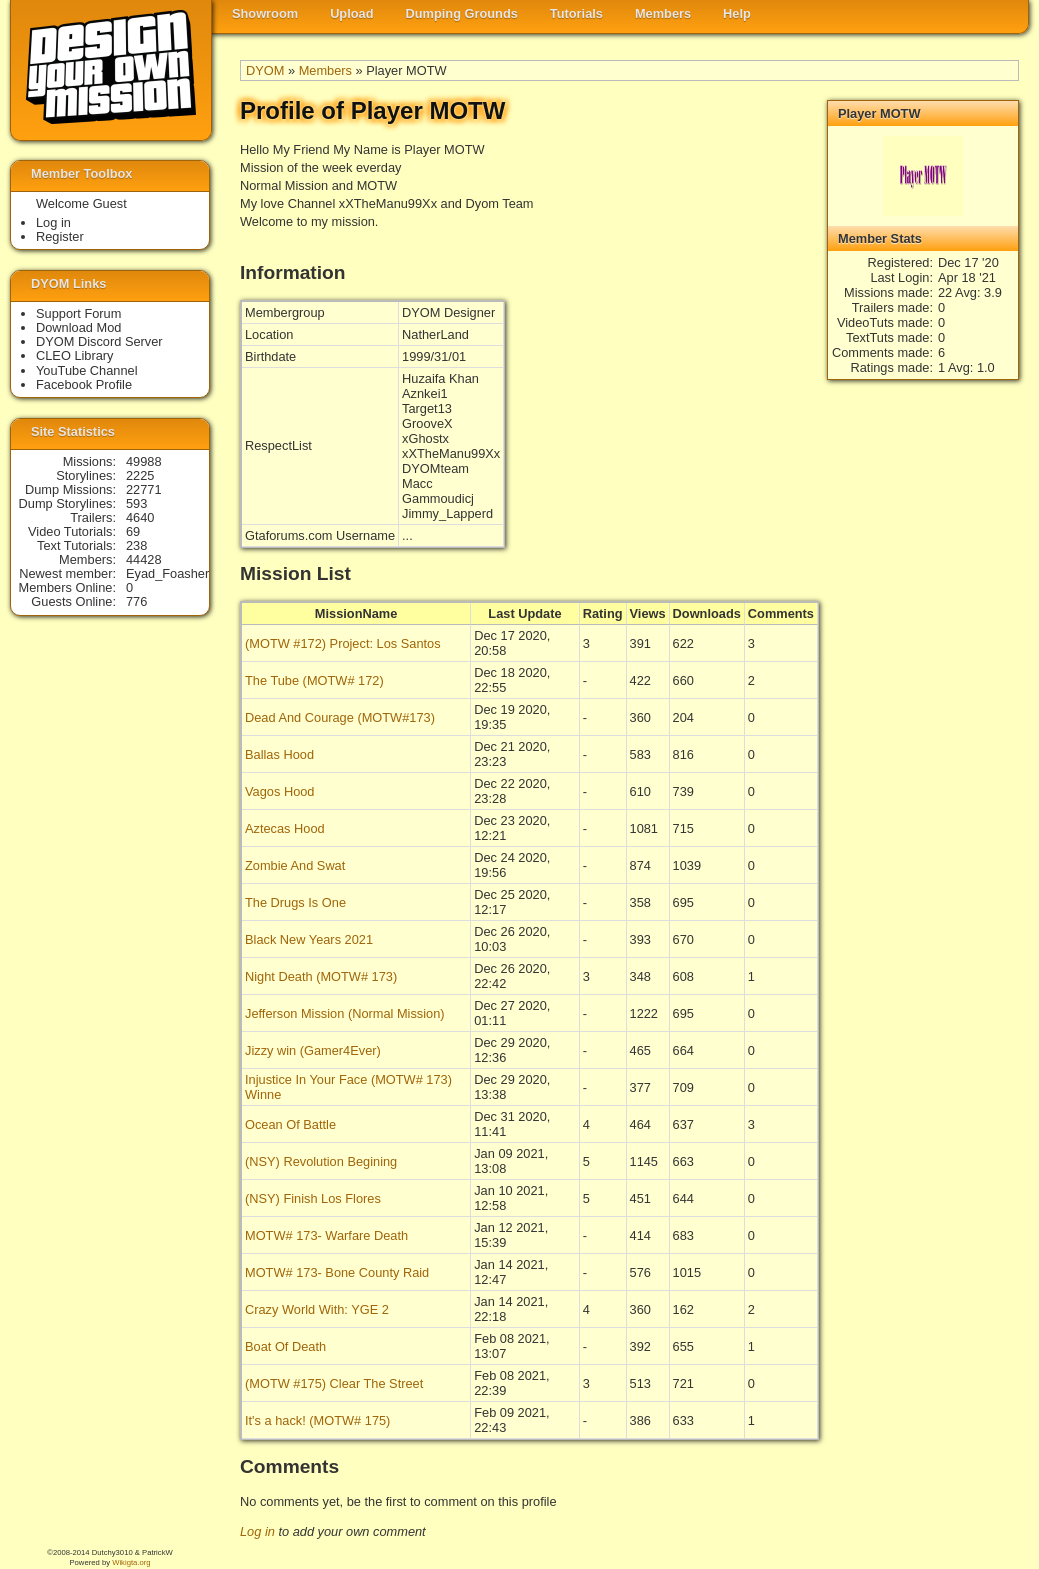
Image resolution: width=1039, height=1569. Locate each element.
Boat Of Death (285, 1346)
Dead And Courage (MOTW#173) (340, 717)
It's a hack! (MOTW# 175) (317, 1420)
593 (136, 503)
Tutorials (576, 13)
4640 (140, 517)
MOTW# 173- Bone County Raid (337, 1272)
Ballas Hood (279, 754)
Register (60, 236)
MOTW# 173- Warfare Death (326, 1235)
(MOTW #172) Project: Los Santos (343, 643)
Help (737, 13)
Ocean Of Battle (290, 1124)
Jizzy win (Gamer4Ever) (313, 1050)
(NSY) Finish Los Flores (313, 1198)
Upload (351, 13)
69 (133, 531)
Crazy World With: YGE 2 (317, 1309)
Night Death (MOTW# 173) (321, 976)
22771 (144, 489)
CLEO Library (75, 355)
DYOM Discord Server (99, 341)
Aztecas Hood (285, 828)
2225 (140, 475)
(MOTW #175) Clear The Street (334, 1383)
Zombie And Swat (295, 865)
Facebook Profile (84, 384)
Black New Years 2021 (309, 939)
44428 (144, 559)
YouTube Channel (87, 370)
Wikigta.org (131, 1562)
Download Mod (78, 327)
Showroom (265, 13)
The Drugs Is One (295, 902)
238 (136, 545)
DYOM (265, 70)
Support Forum (78, 313)
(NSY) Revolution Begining (321, 1161)
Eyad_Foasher (167, 573)
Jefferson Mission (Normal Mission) (345, 1013)
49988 (144, 461)
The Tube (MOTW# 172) (314, 680)
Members (663, 13)
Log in (257, 1531)
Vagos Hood (279, 791)
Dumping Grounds (462, 13)
